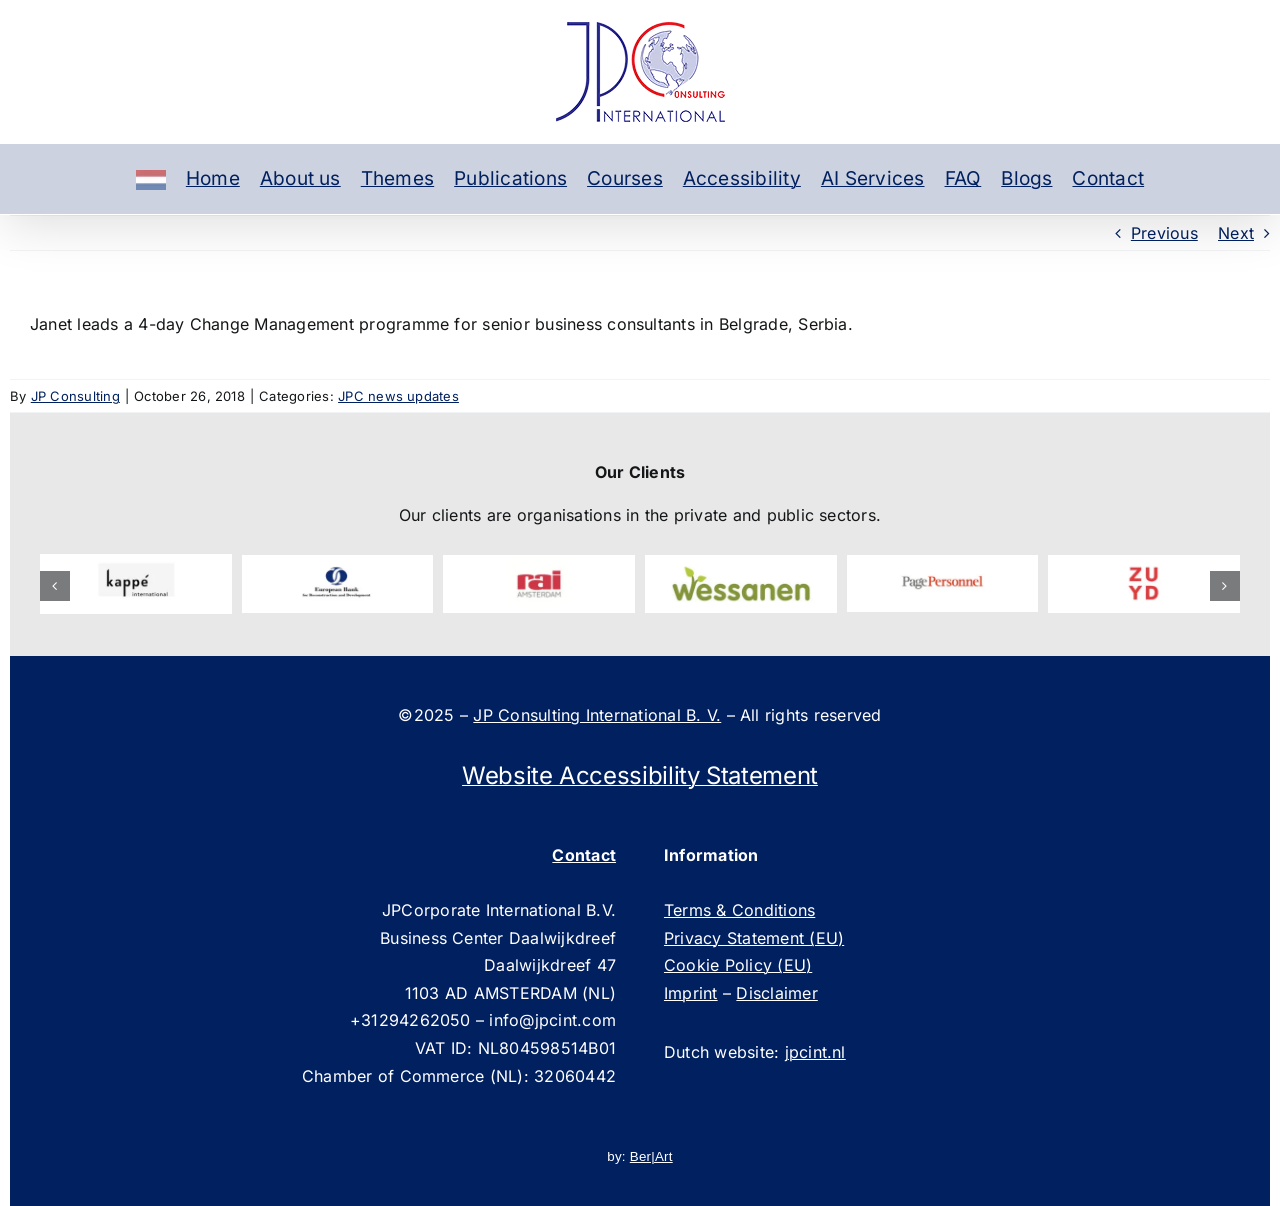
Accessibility (742, 178)
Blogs (1026, 178)
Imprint (691, 993)
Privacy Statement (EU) (754, 938)
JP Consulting (75, 396)
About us (300, 178)
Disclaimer (776, 993)
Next (1236, 233)
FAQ (963, 178)
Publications (510, 178)
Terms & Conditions (739, 910)
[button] (55, 586)
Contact (1108, 178)
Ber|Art (651, 1156)
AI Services (873, 178)
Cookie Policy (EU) (738, 965)
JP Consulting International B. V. (597, 715)
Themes (397, 178)
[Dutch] (151, 179)
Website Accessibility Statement (640, 775)
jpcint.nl (815, 1052)
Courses (625, 178)
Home (213, 178)
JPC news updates (398, 396)
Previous (1164, 233)
